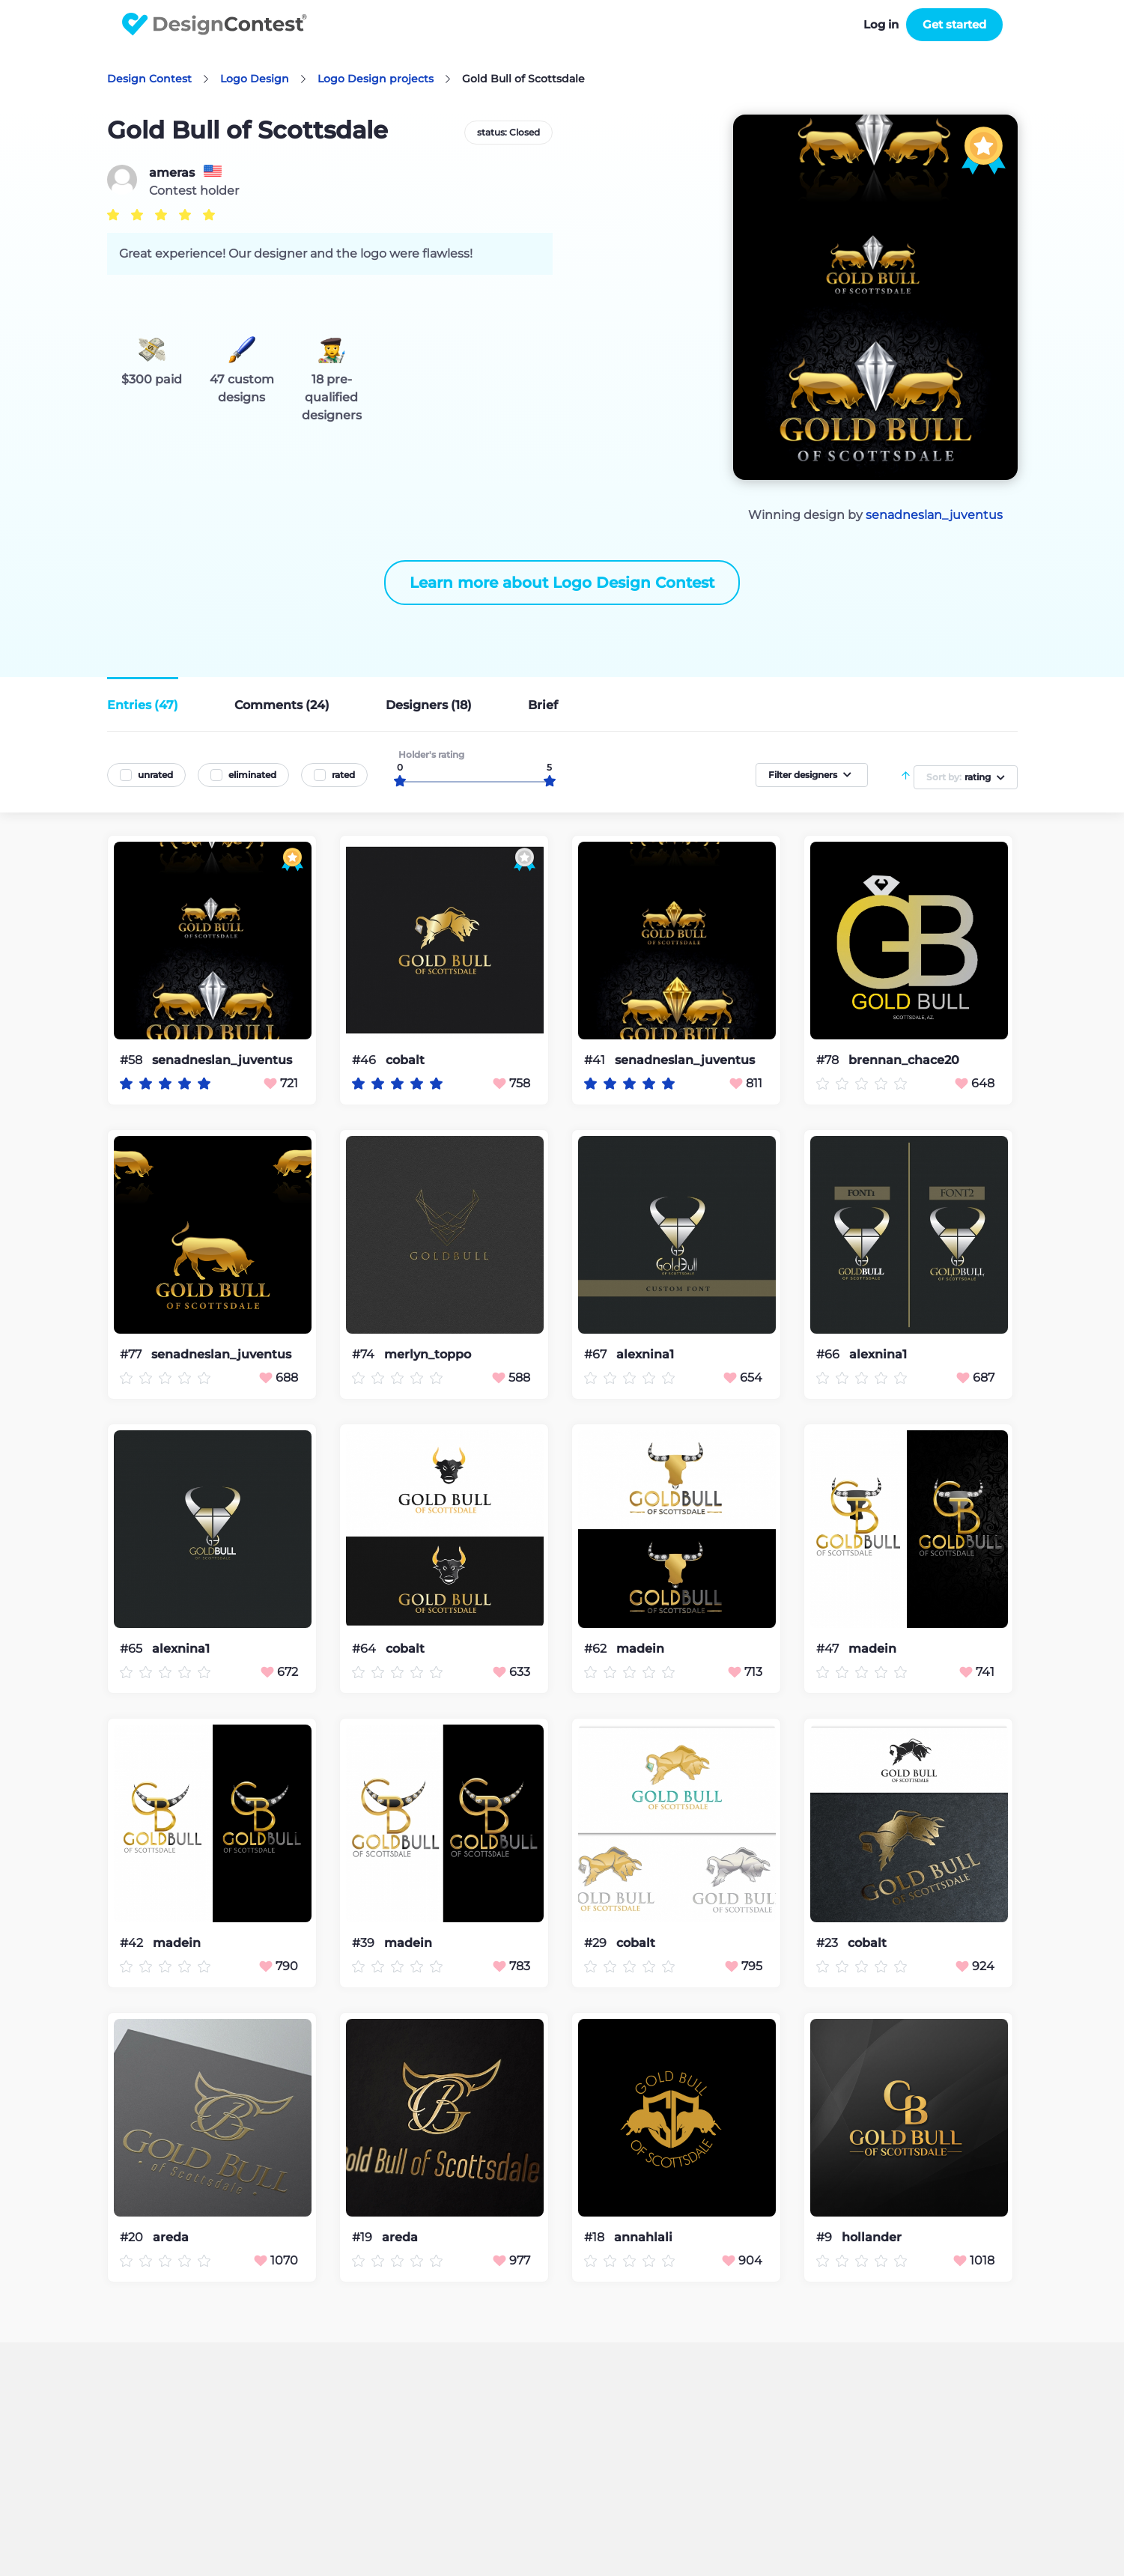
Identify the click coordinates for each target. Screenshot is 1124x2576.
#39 (364, 1943)
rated (343, 774)
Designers (429, 705)
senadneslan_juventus (934, 515)
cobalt (405, 1060)
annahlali (643, 2238)
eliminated (252, 774)
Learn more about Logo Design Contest (562, 583)
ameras (172, 173)
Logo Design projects (376, 79)
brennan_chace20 (903, 1060)
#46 (365, 1060)
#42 (133, 1943)
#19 (363, 2237)
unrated (155, 774)
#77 (132, 1354)
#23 (828, 1943)
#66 (829, 1354)
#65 (132, 1648)
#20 (133, 2237)
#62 (597, 1648)
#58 (132, 1060)
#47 (829, 1648)
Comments (281, 705)
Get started (954, 24)
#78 (829, 1060)
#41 (596, 1060)
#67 (597, 1354)
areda (171, 2238)
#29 (597, 1943)
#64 (365, 1648)
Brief (543, 705)
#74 (364, 1354)
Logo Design (254, 79)
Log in (881, 24)
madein (640, 1649)
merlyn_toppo (427, 1355)
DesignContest (214, 24)
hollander (872, 2238)
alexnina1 (645, 1355)
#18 (595, 2237)
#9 (825, 2237)
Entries (142, 705)
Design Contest (149, 79)
